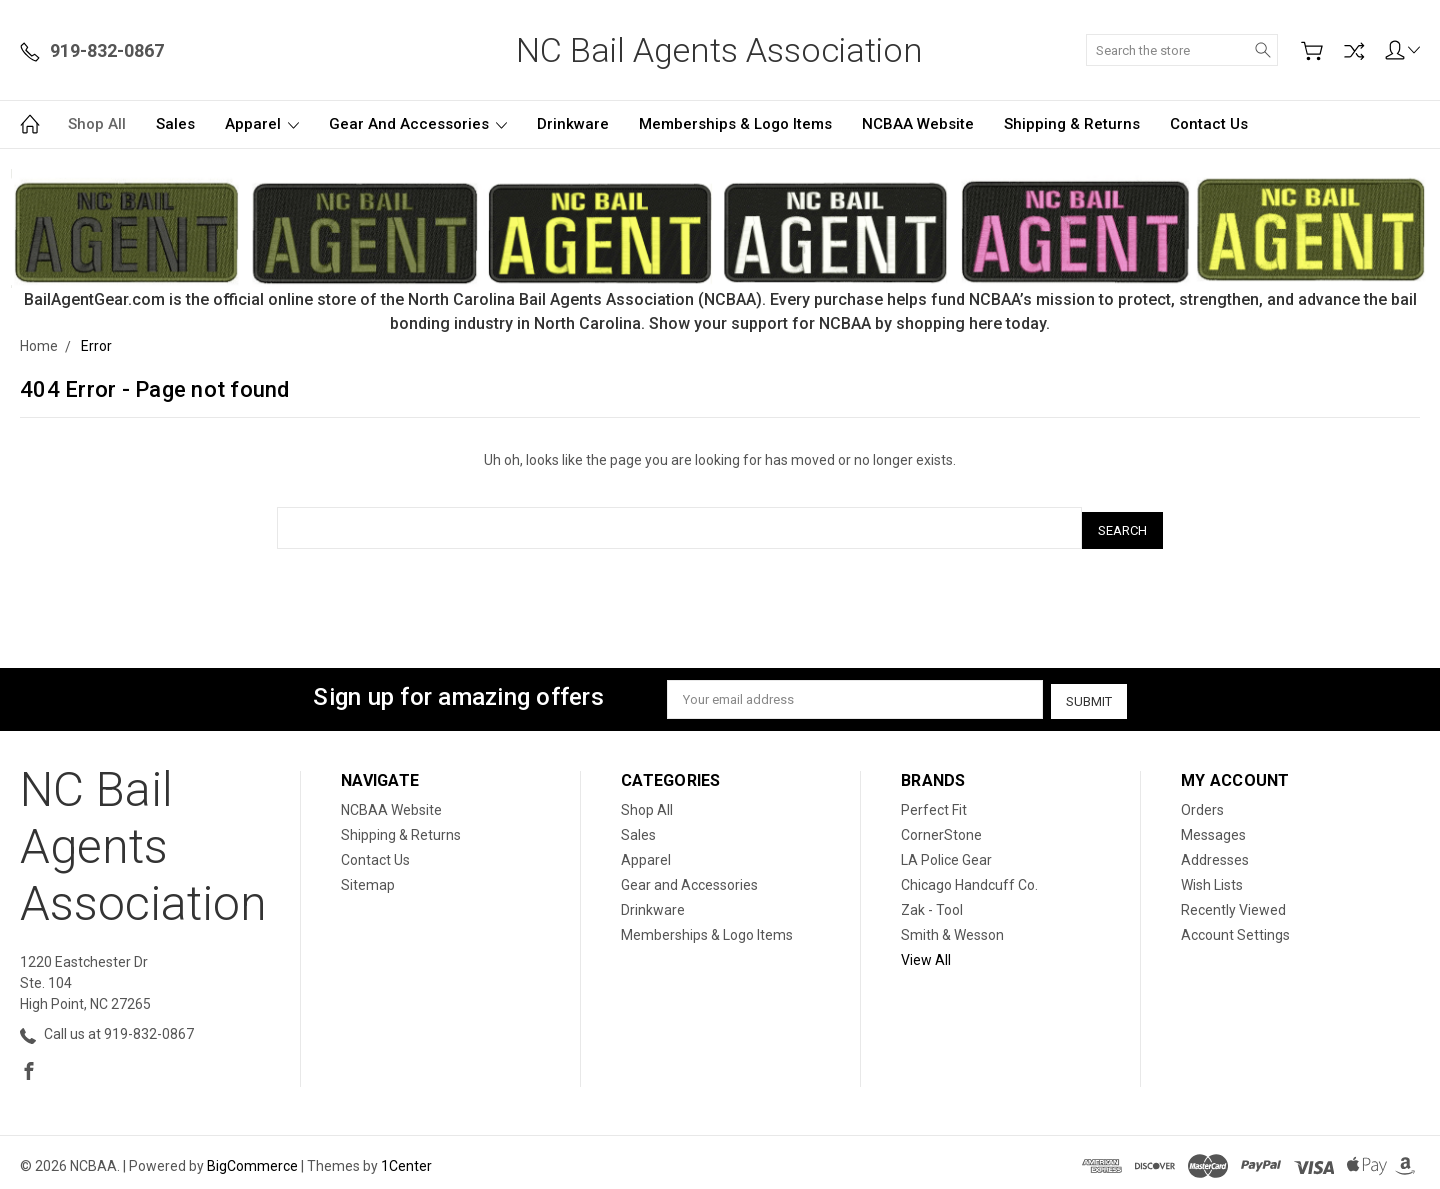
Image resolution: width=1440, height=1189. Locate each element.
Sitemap (368, 878)
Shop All (97, 124)
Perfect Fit (934, 803)
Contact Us (1209, 124)
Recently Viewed (1233, 903)
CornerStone (941, 828)
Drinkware (573, 124)
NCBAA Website (918, 124)
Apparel (262, 124)
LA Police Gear (946, 853)
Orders (1202, 803)
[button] (720, 228)
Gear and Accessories (418, 124)
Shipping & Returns (1072, 124)
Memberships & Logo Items (735, 124)
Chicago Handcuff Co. (969, 878)
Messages (1213, 828)
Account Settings (1235, 928)
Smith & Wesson (952, 928)
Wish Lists (1212, 878)
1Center (406, 1159)
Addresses (1215, 853)
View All (926, 953)
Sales (175, 124)
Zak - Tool (932, 903)
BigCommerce (252, 1159)
